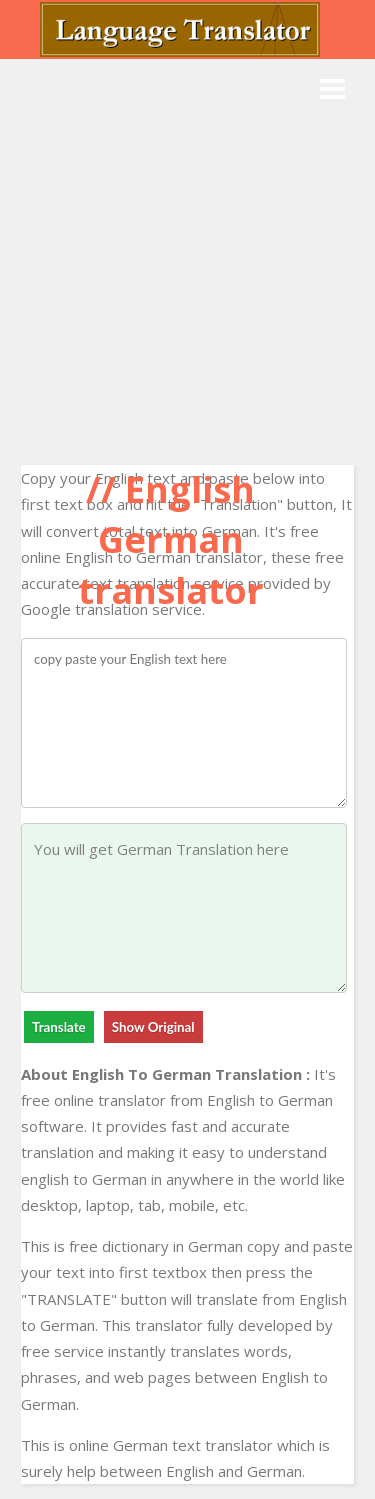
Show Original (153, 1027)
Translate (59, 1027)
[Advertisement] (187, 257)
